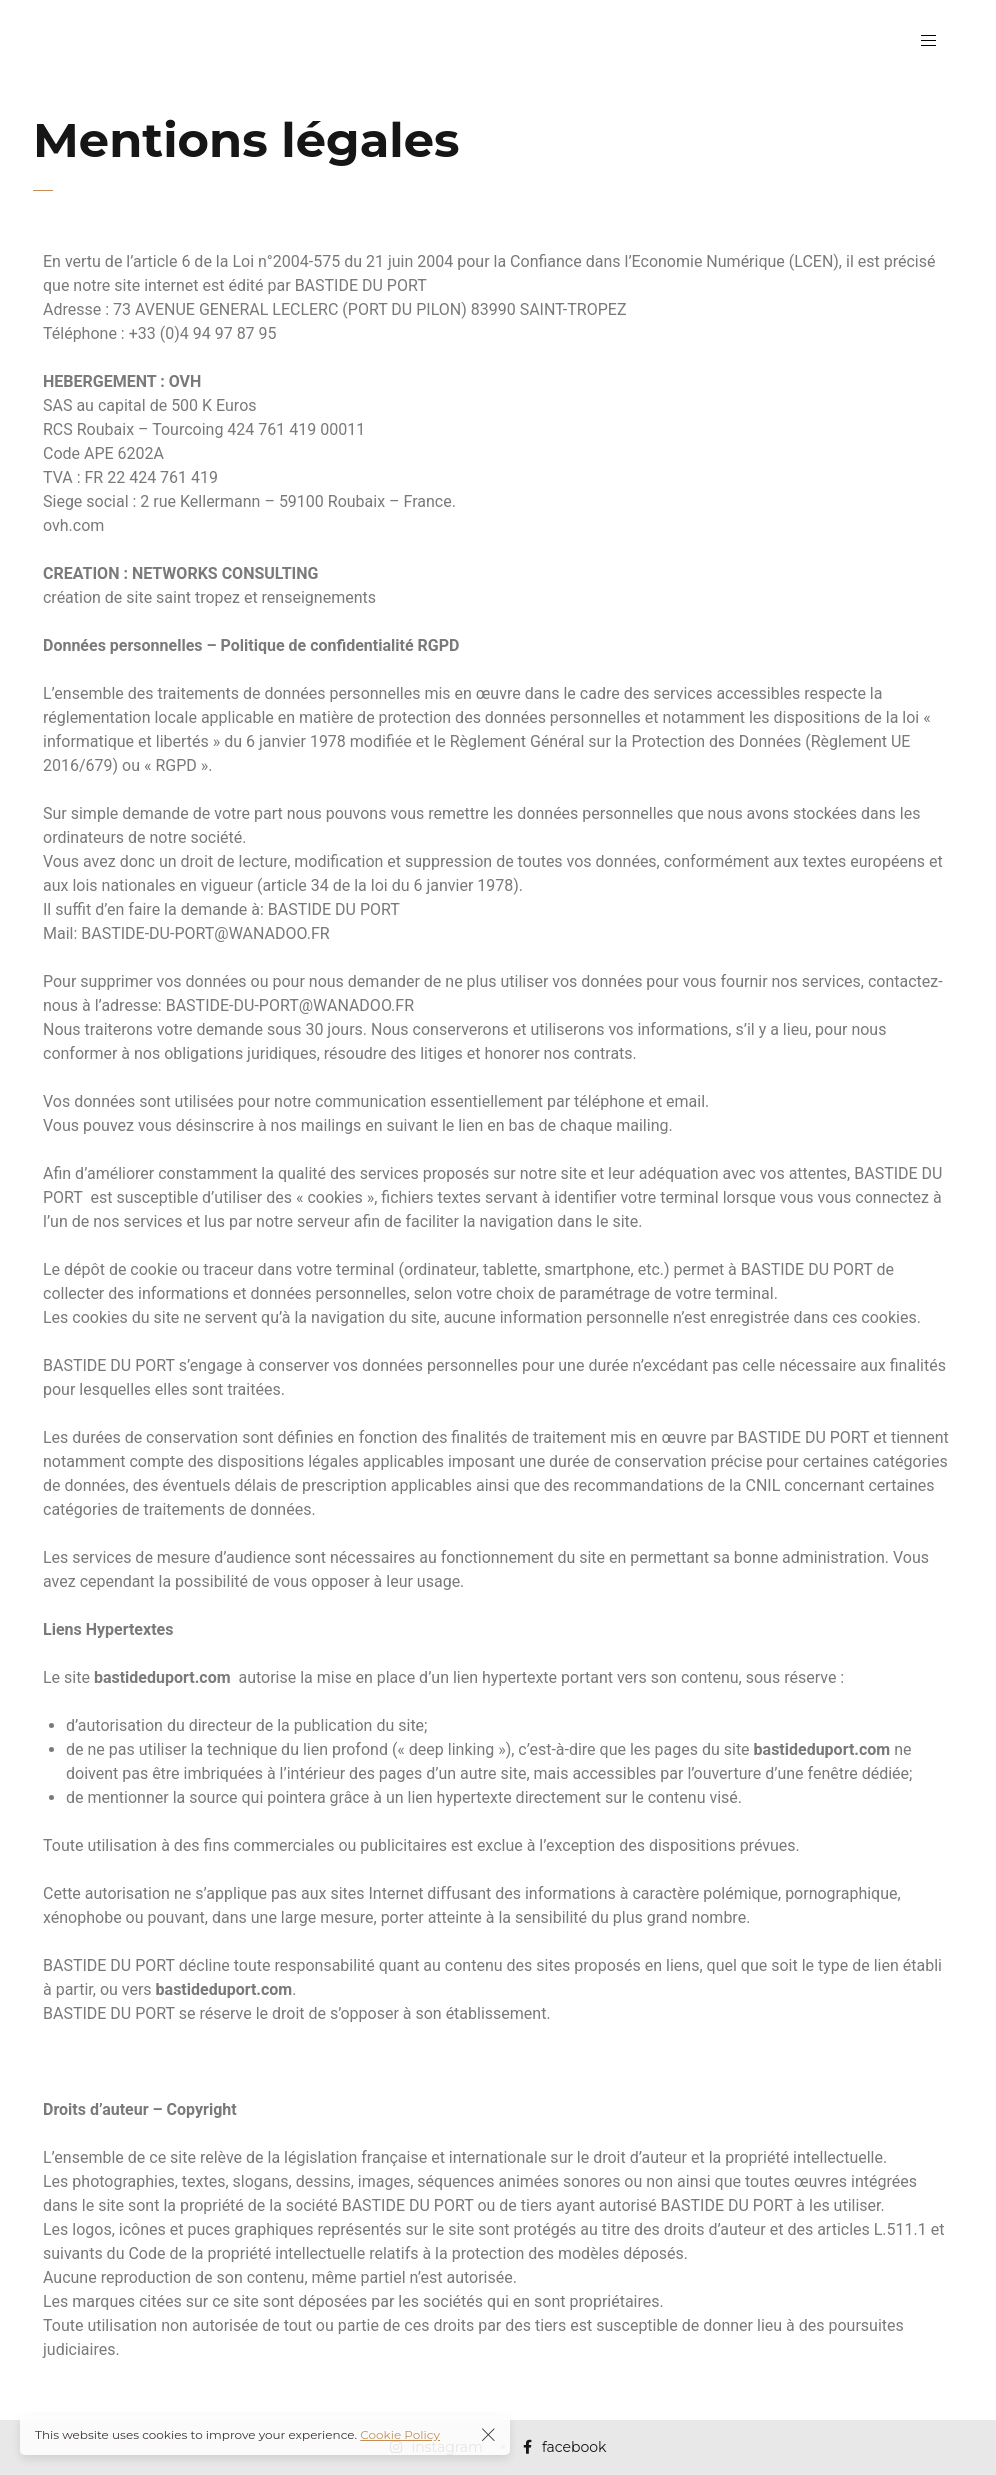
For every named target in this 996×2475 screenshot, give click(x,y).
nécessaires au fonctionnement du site (467, 1557)
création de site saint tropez (141, 597)
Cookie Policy (400, 2434)
